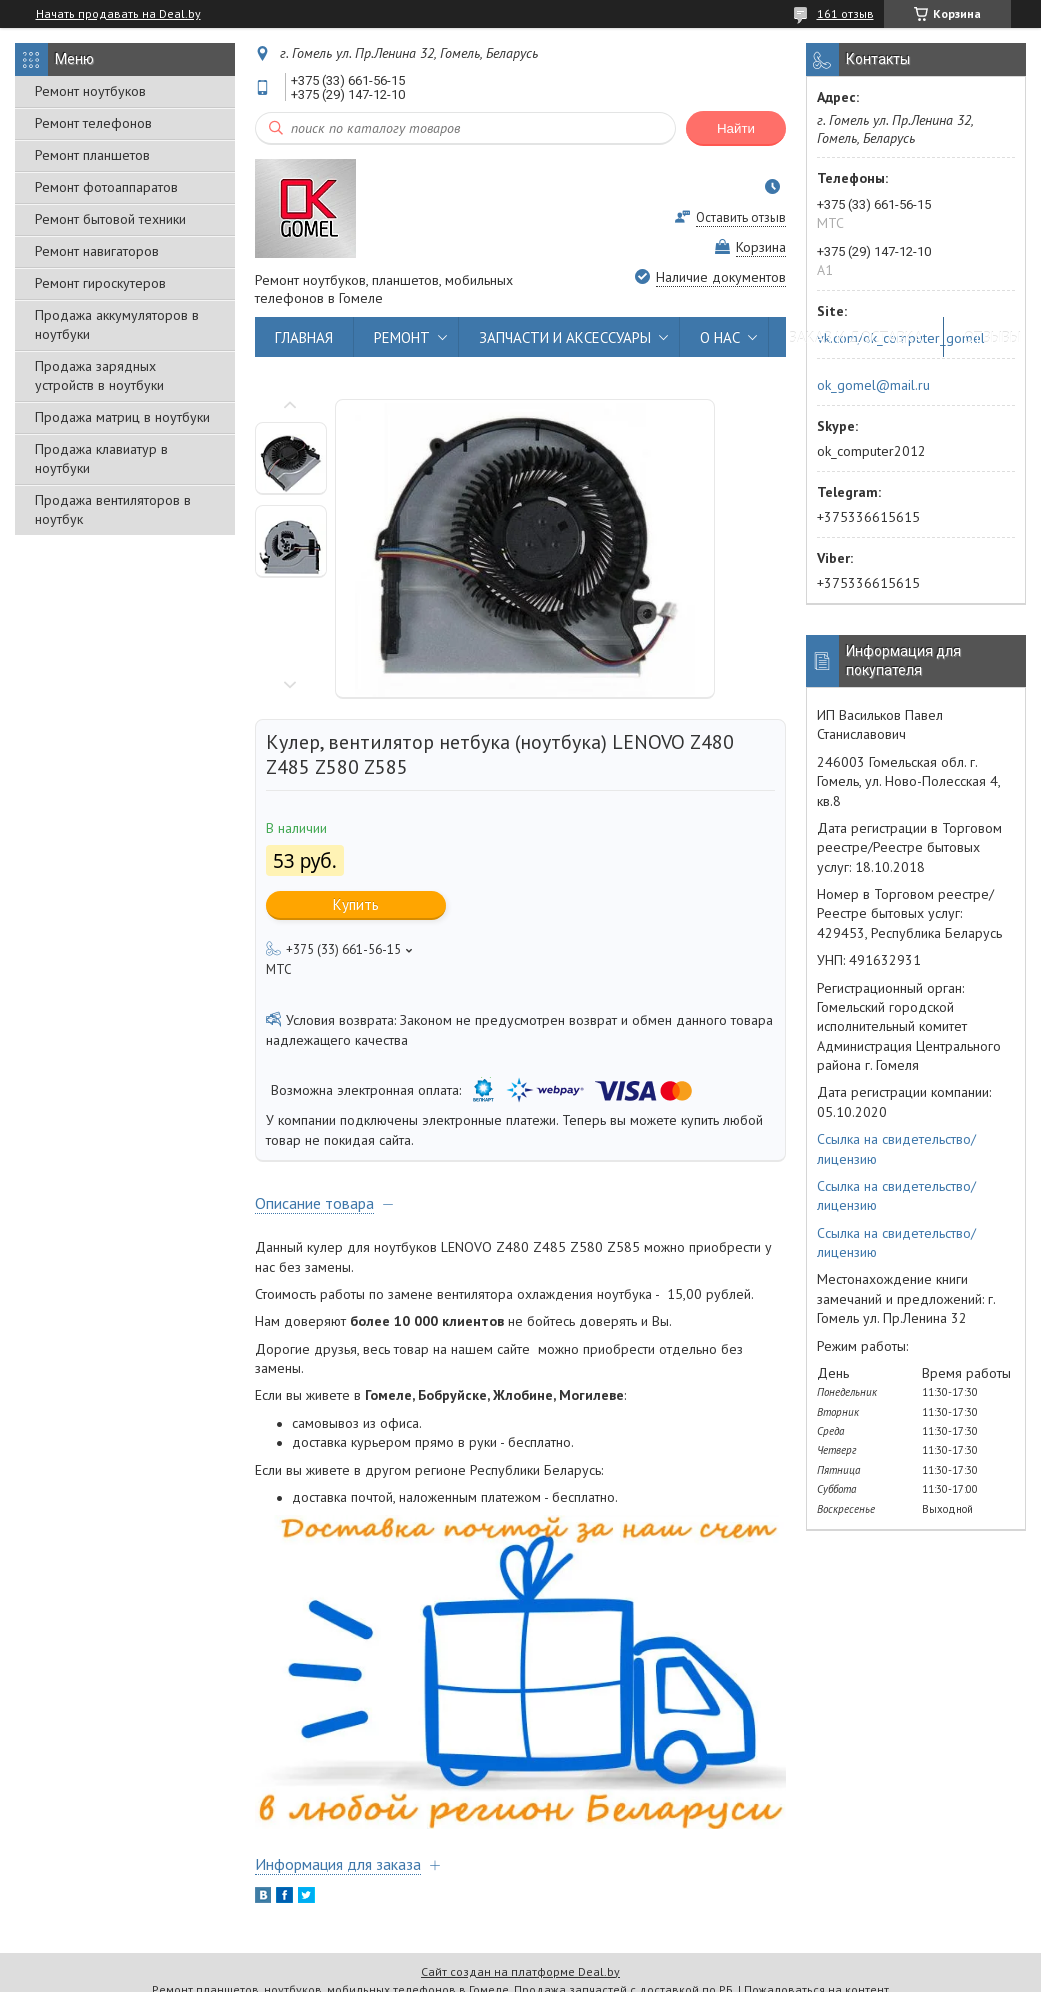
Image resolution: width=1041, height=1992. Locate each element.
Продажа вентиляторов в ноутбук (113, 509)
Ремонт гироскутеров (100, 283)
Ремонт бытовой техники (110, 219)
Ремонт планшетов (92, 155)
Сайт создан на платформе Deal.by (520, 1971)
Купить (356, 904)
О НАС (720, 337)
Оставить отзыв (741, 217)
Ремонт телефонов (93, 123)
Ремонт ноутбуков (90, 91)
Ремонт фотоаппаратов (106, 187)
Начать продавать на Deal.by (118, 14)
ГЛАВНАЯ (304, 337)
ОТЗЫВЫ (992, 337)
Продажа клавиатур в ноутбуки (101, 458)
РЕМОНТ (402, 337)
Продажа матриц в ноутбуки (122, 417)
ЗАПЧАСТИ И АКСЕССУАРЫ (565, 337)
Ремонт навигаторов (97, 251)
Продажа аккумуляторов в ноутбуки (117, 324)
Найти (736, 128)
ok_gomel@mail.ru (873, 385)
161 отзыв (845, 13)
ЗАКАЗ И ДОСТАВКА (856, 337)
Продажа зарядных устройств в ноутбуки (99, 375)
